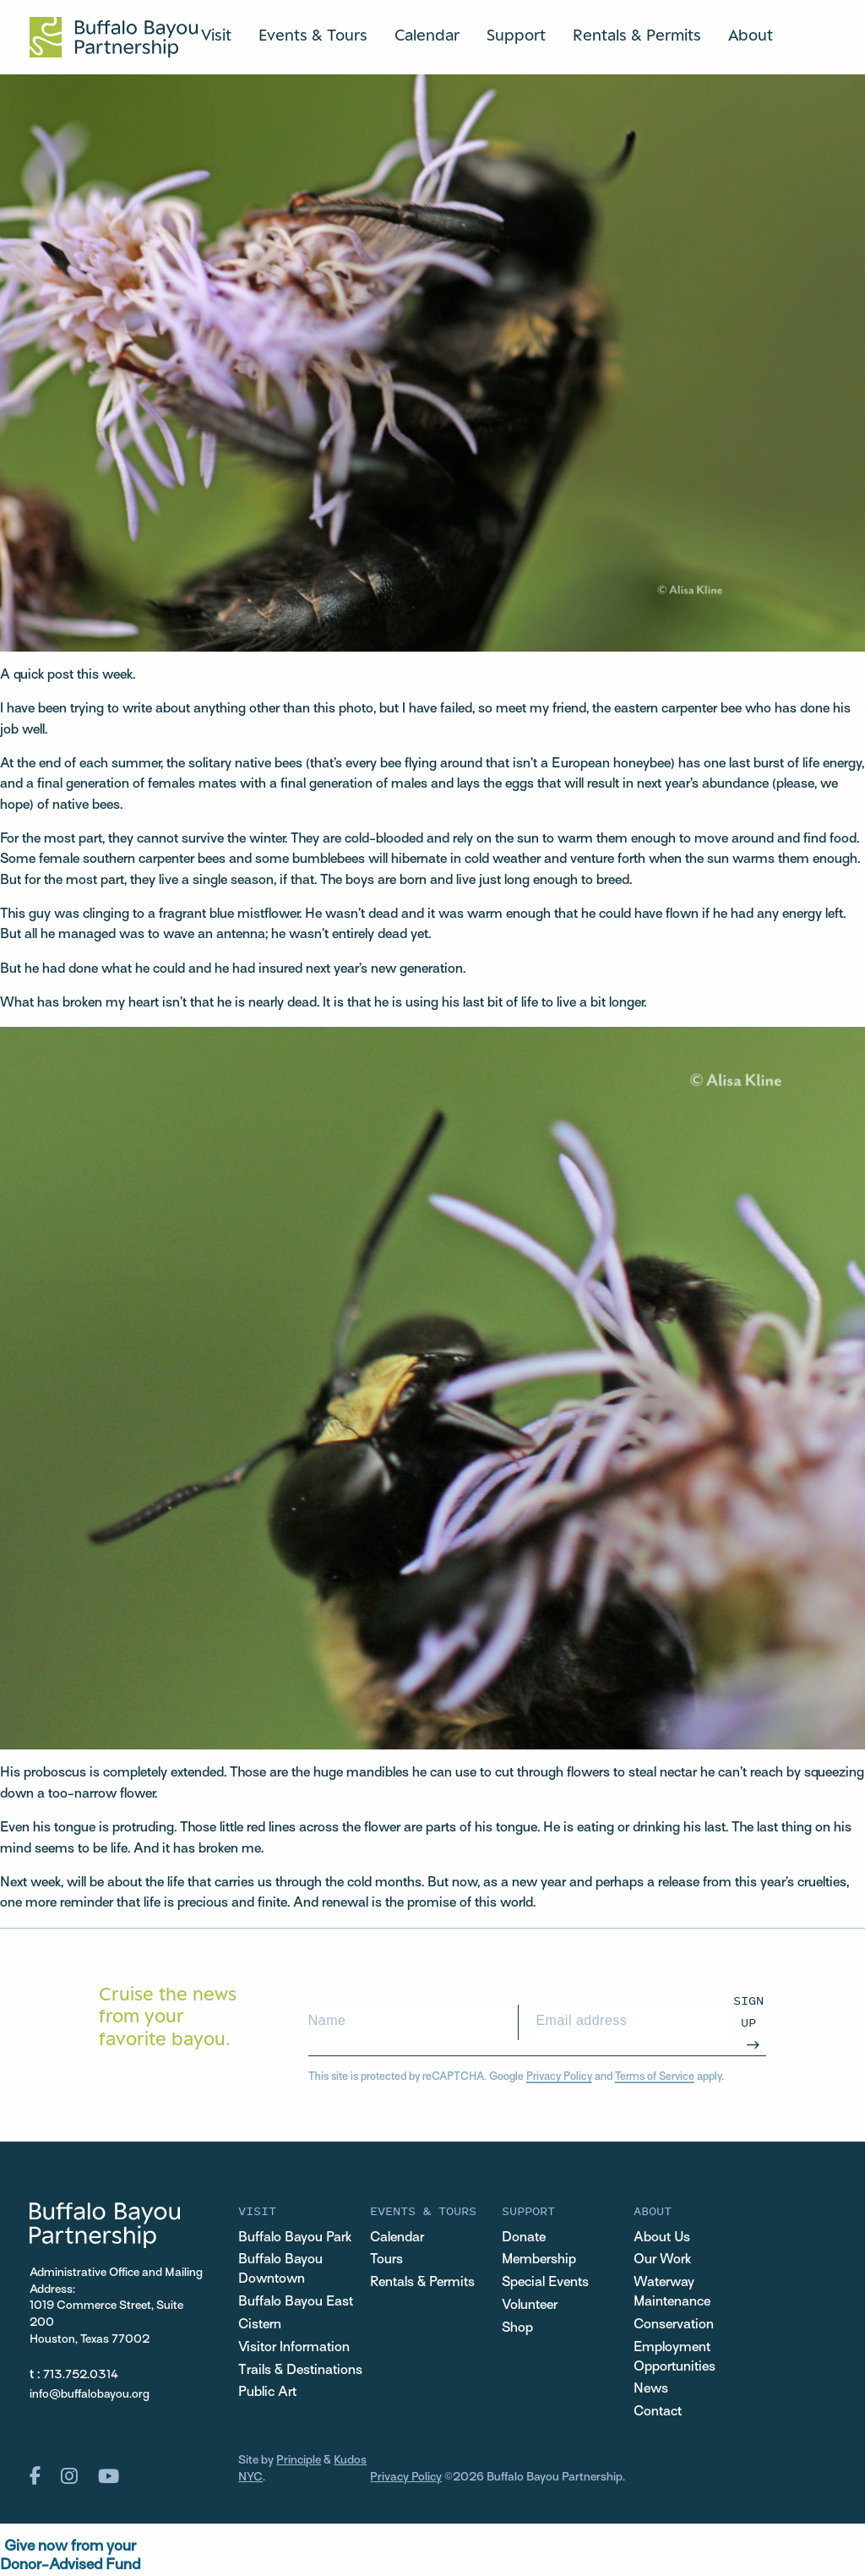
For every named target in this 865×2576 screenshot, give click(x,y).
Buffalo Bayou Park (294, 2238)
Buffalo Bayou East (295, 2302)
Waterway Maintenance (672, 2292)
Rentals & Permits (637, 34)
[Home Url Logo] (114, 37)
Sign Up (748, 2011)
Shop (517, 2328)
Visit (216, 34)
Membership (539, 2260)
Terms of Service (654, 2077)
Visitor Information (294, 2348)
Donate (524, 2238)
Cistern (259, 2325)
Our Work (662, 2260)
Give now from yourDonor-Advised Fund (70, 2556)
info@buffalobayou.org (90, 2394)
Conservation (674, 2325)
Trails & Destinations (300, 2370)
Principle (298, 2460)
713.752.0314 (80, 2375)
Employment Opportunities (674, 2357)
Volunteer (530, 2305)
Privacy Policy (559, 2077)
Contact (658, 2412)
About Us (662, 2238)
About (750, 34)
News (651, 2389)
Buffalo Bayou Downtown (280, 2269)
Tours (386, 2260)
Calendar (427, 34)
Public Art (267, 2392)
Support (516, 34)
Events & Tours (312, 34)
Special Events (545, 2282)
